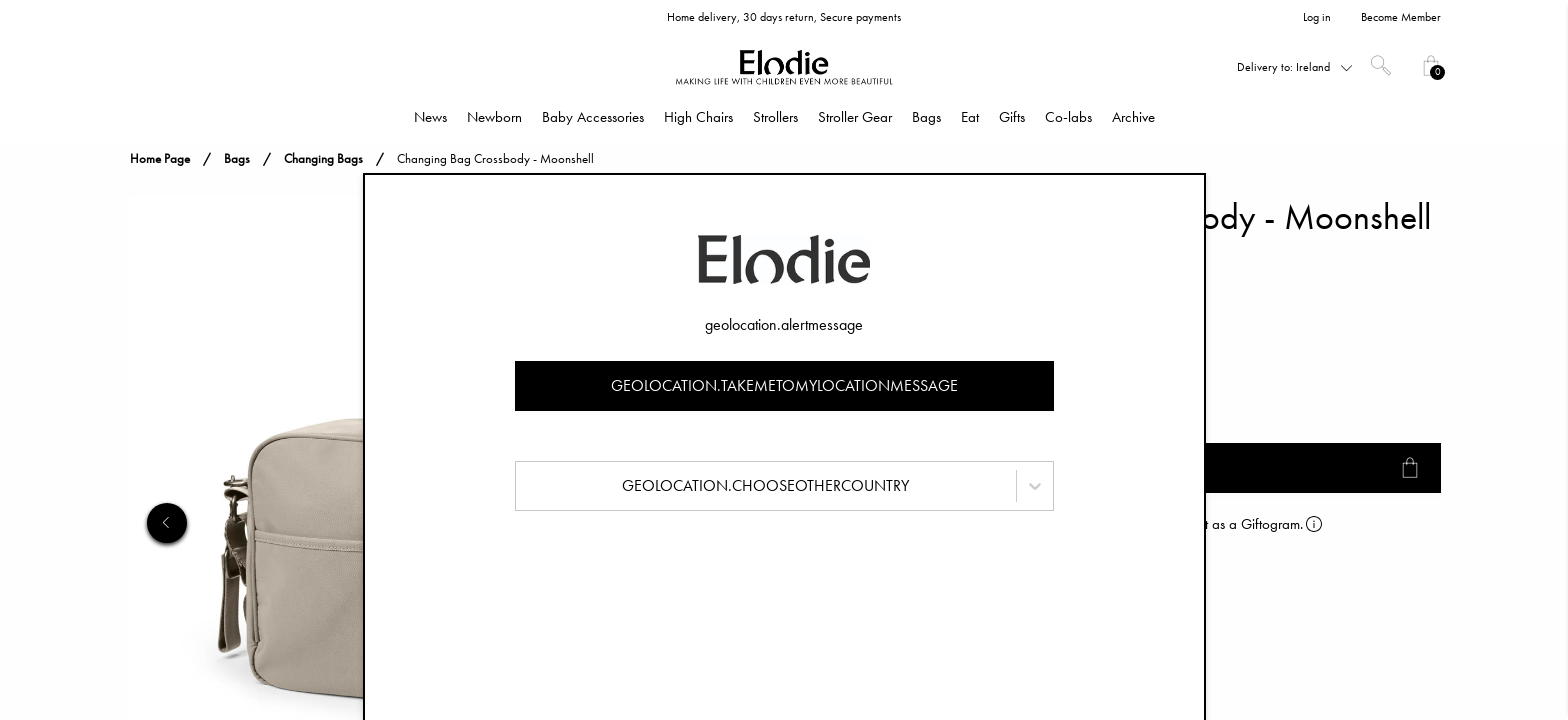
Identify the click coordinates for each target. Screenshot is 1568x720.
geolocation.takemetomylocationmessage (784, 385)
